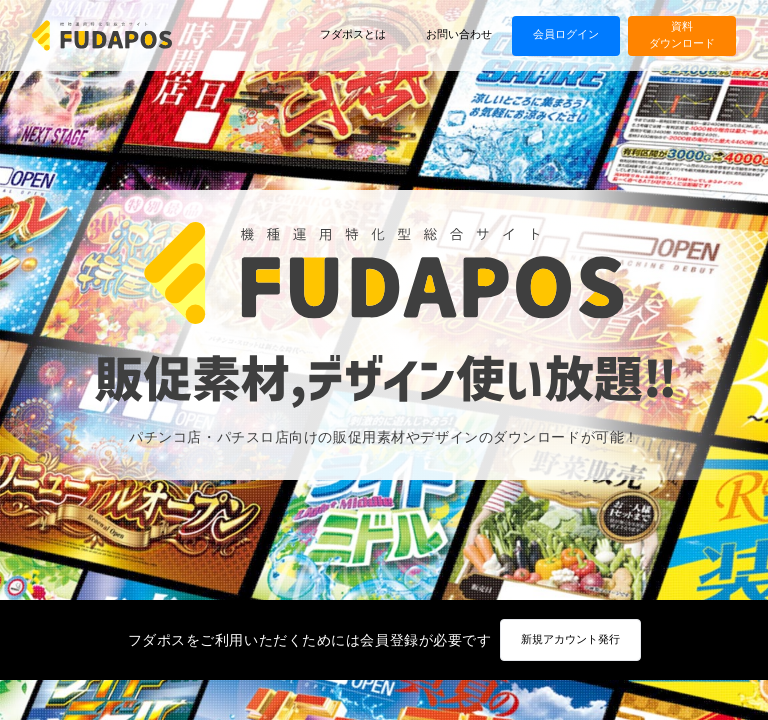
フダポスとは (353, 34)
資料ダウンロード (682, 35)
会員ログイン (566, 34)
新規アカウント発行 (570, 639)
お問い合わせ (459, 34)
